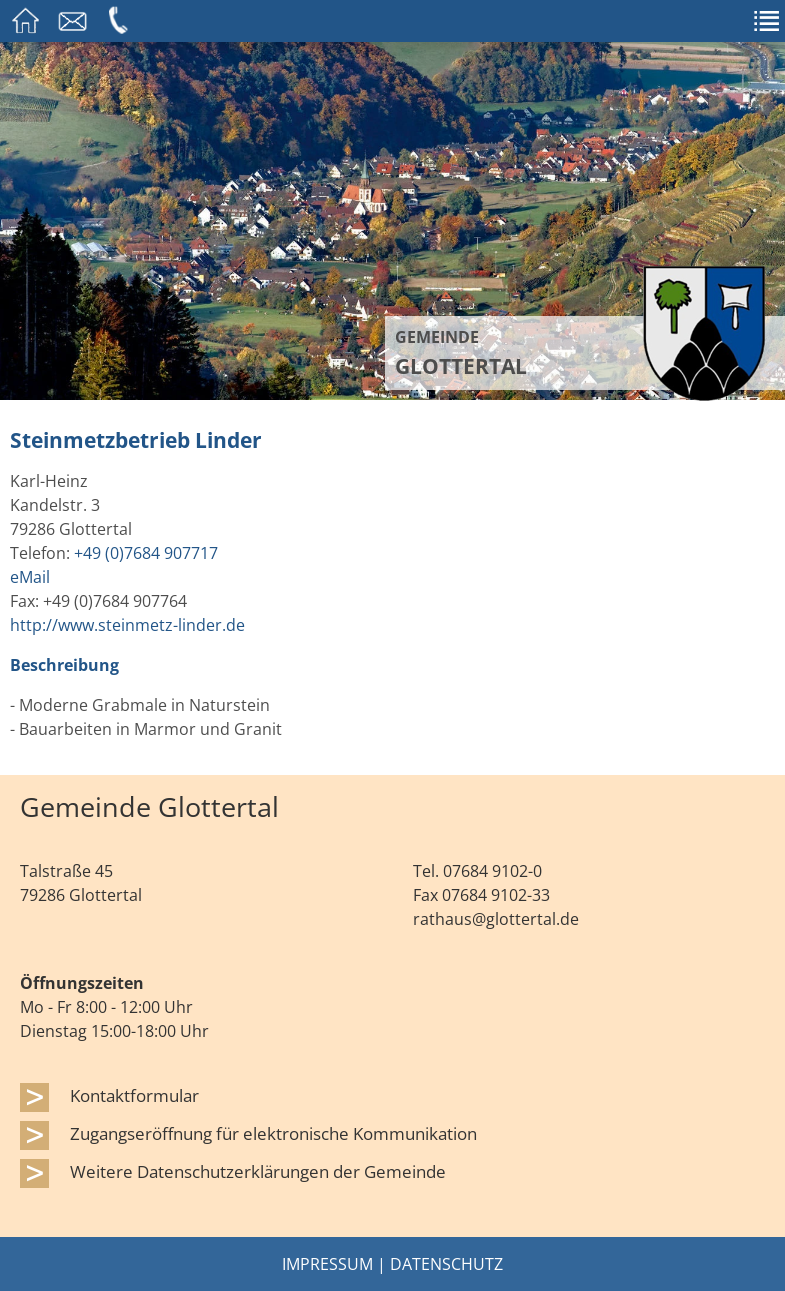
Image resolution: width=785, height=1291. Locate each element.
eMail (30, 577)
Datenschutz (446, 1264)
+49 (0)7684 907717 (146, 553)
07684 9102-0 (492, 871)
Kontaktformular (134, 1095)
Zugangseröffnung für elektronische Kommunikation (273, 1133)
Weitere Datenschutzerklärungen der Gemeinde (258, 1171)
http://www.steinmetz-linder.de (127, 625)
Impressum (327, 1264)
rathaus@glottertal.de (496, 919)
